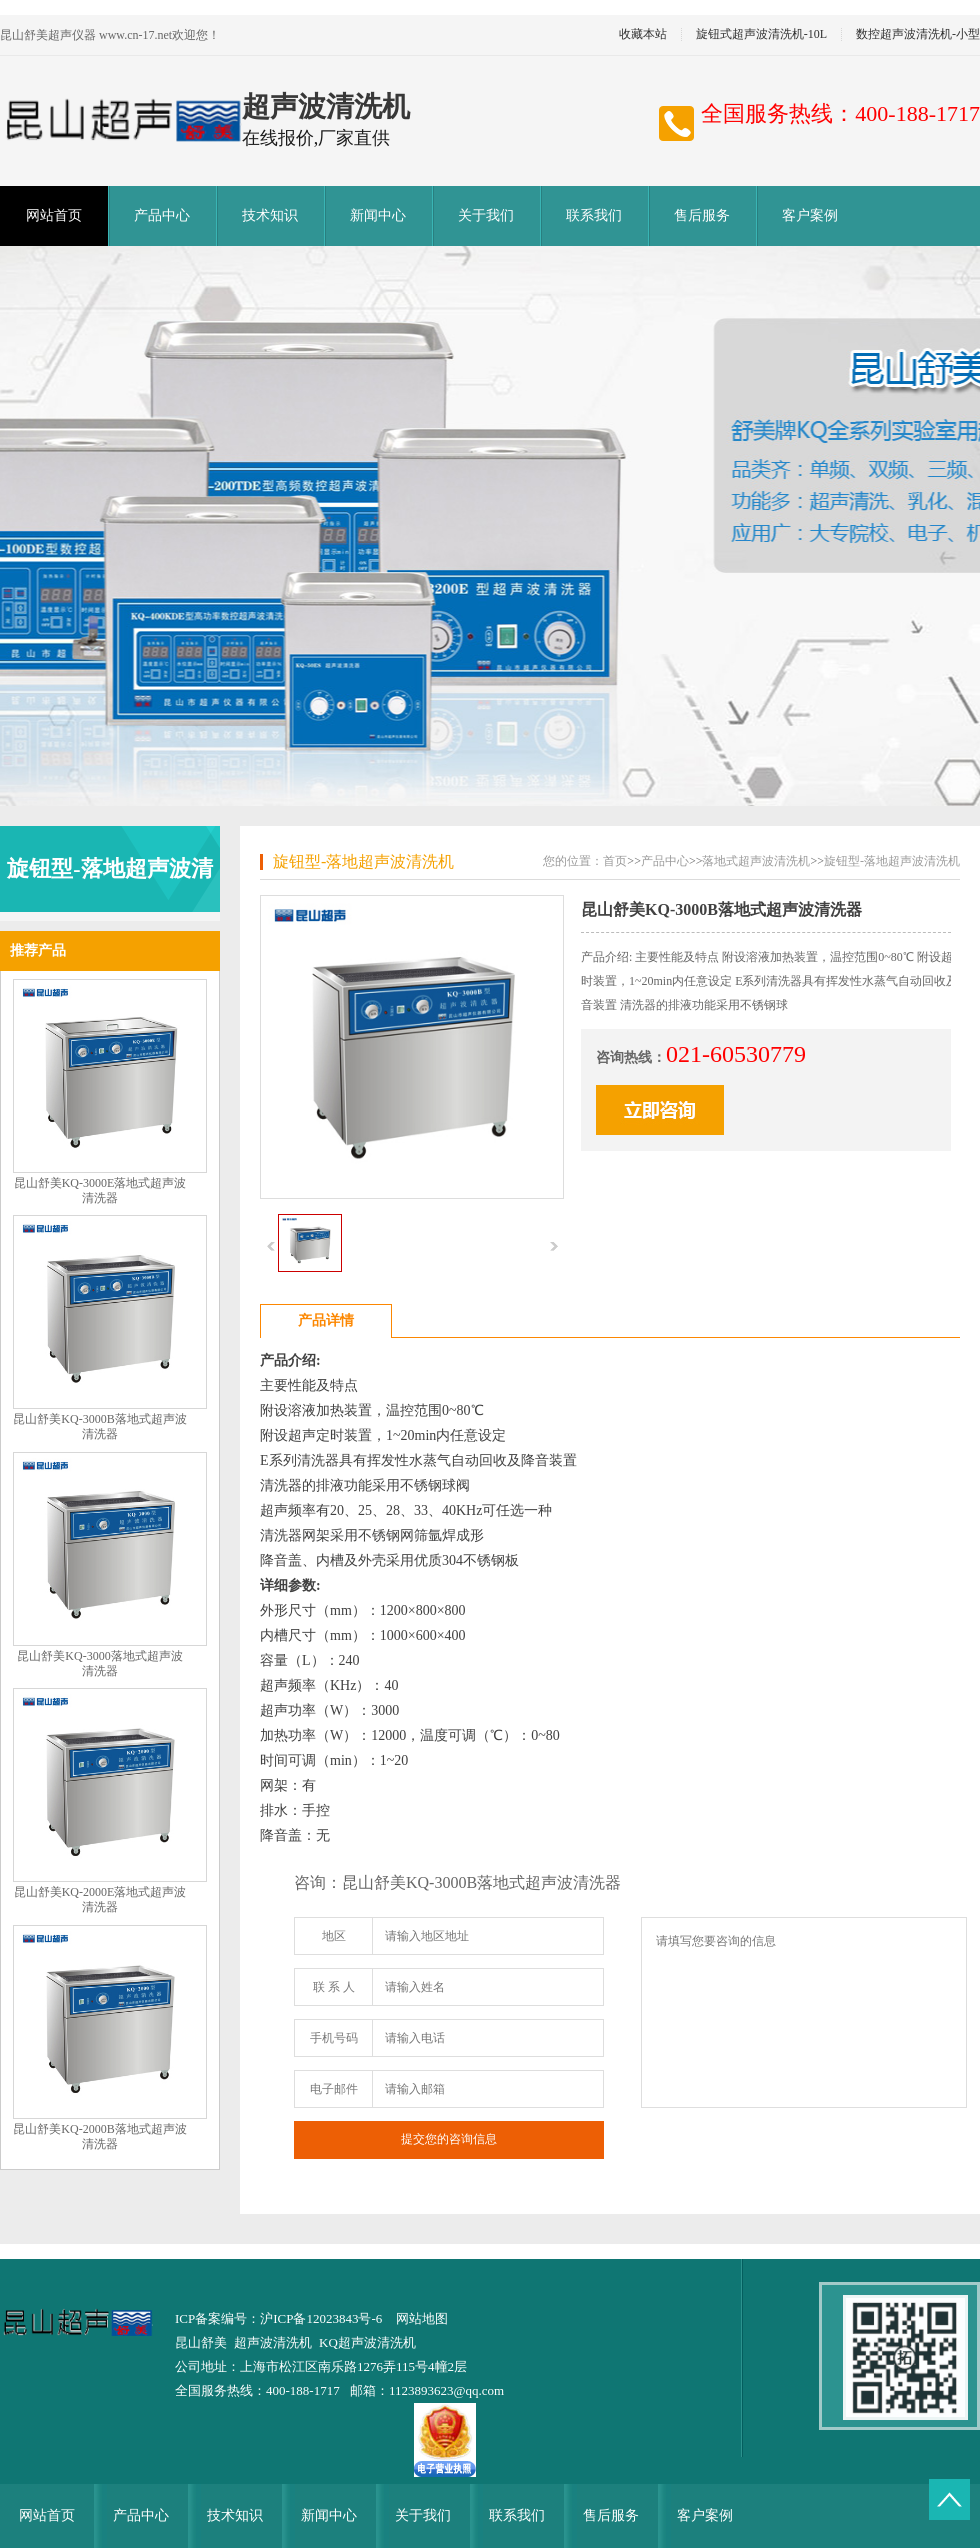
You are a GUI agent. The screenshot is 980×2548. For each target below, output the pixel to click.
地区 (334, 1936)
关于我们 (486, 215)
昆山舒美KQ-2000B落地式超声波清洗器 (99, 2136)
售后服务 (702, 215)
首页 (615, 861)
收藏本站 (643, 34)
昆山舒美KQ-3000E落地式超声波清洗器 (100, 1190)
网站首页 (54, 215)
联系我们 (594, 215)
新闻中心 (378, 215)
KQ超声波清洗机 (367, 2342)
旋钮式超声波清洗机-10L (761, 34)
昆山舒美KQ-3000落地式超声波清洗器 (99, 1663)
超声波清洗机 (273, 2342)
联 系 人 (334, 1987)
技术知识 (270, 215)
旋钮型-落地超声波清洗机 (363, 861)
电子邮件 (334, 2089)
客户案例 (810, 215)
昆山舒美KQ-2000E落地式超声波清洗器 (100, 1899)
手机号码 (334, 2038)
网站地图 (422, 2318)
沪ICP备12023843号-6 (321, 2318)
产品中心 (162, 215)
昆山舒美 (201, 2342)
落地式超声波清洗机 (756, 861)
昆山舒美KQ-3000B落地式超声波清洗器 (99, 1426)
